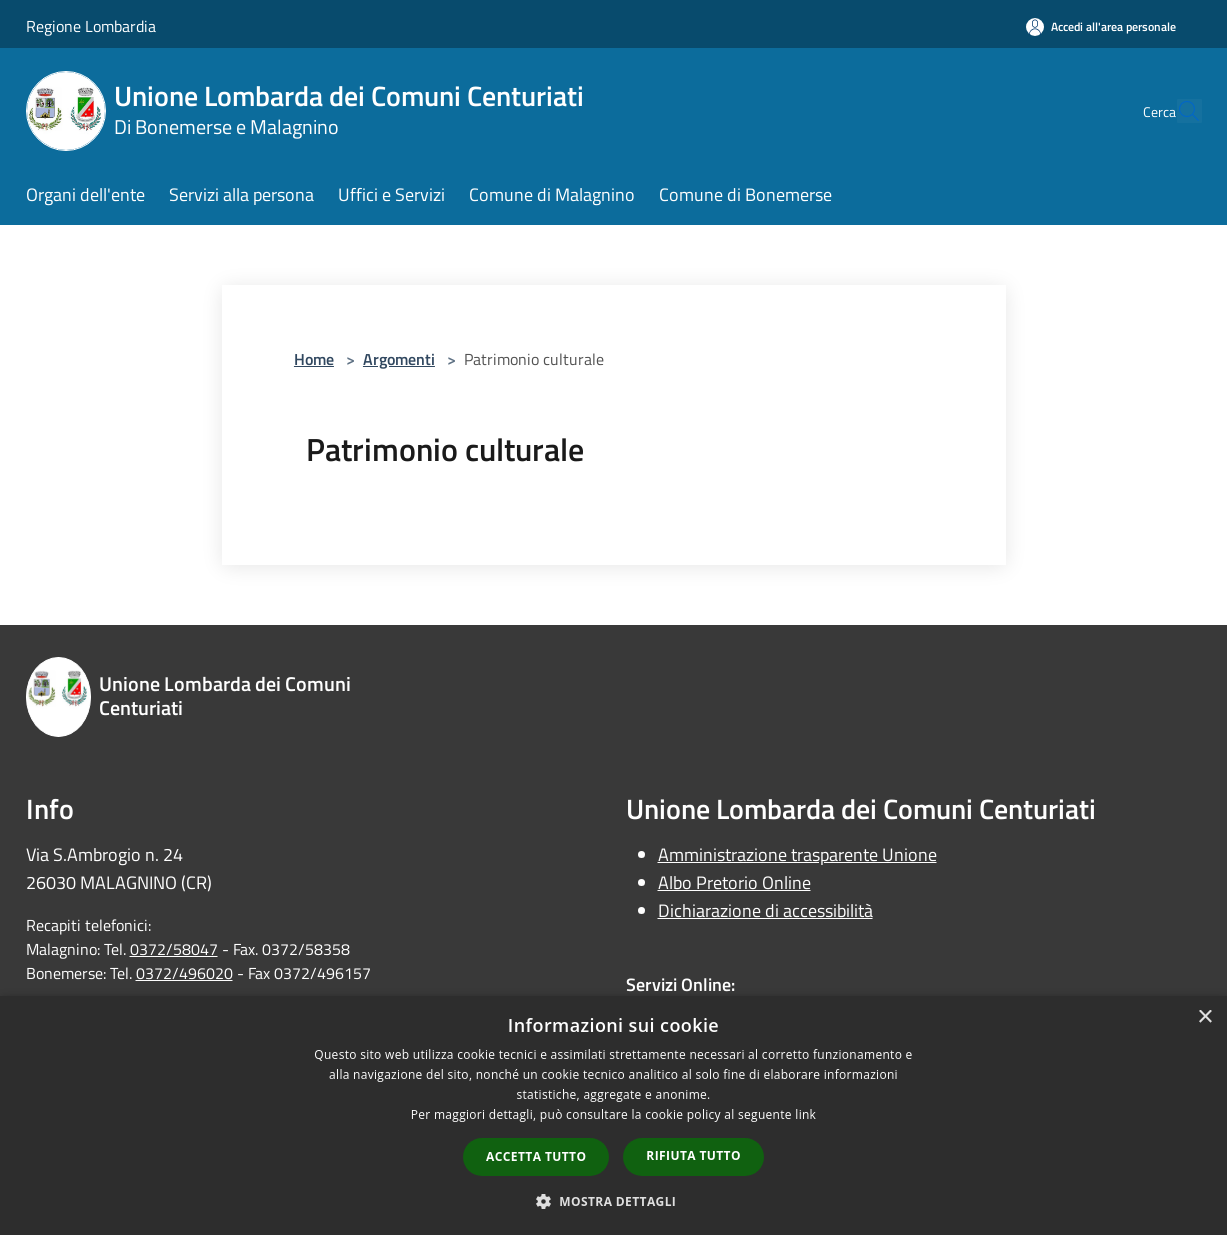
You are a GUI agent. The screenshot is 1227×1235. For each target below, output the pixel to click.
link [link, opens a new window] (805, 1114)
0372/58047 (174, 949)
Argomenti (399, 359)
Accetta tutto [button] (536, 1156)
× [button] (1204, 1017)
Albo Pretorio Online (734, 882)
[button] (614, 1201)
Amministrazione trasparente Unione (797, 854)
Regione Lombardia (91, 26)
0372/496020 (184, 973)
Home (314, 359)
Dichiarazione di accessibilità (765, 910)
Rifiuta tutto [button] (693, 1155)
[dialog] (613, 1115)
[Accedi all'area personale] (1101, 26)
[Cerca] (1178, 111)
